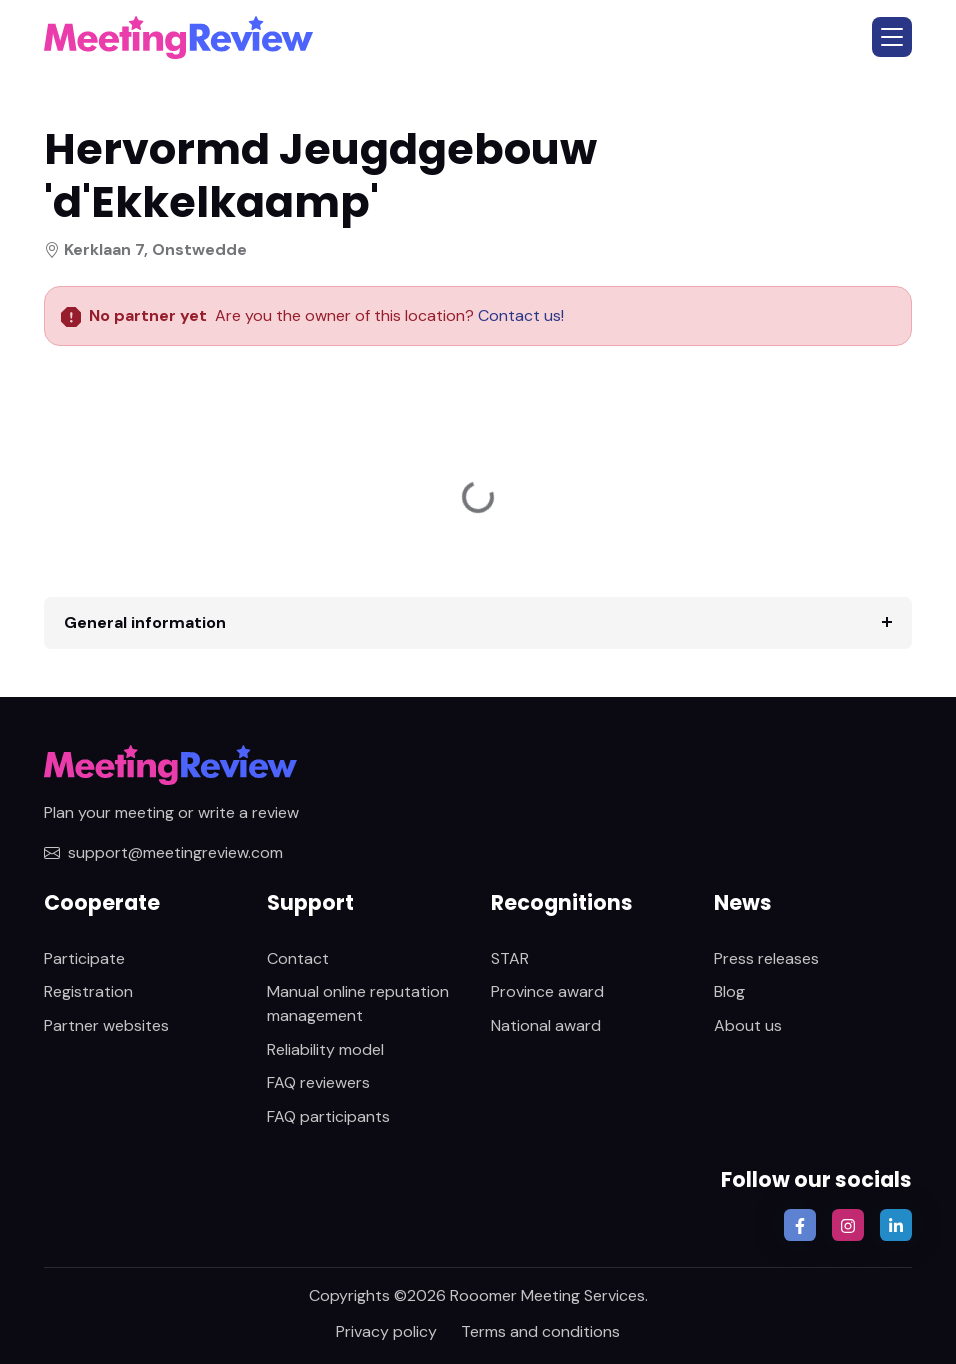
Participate (84, 958)
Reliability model (325, 1049)
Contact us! (519, 315)
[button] (892, 37)
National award (546, 1025)
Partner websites (106, 1025)
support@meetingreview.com (163, 852)
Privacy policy (386, 1331)
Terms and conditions (540, 1331)
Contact (298, 958)
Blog (729, 991)
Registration (88, 991)
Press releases (766, 958)
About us (748, 1025)
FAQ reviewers (318, 1082)
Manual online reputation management (358, 1003)
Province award (547, 991)
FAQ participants (328, 1116)
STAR (510, 958)
